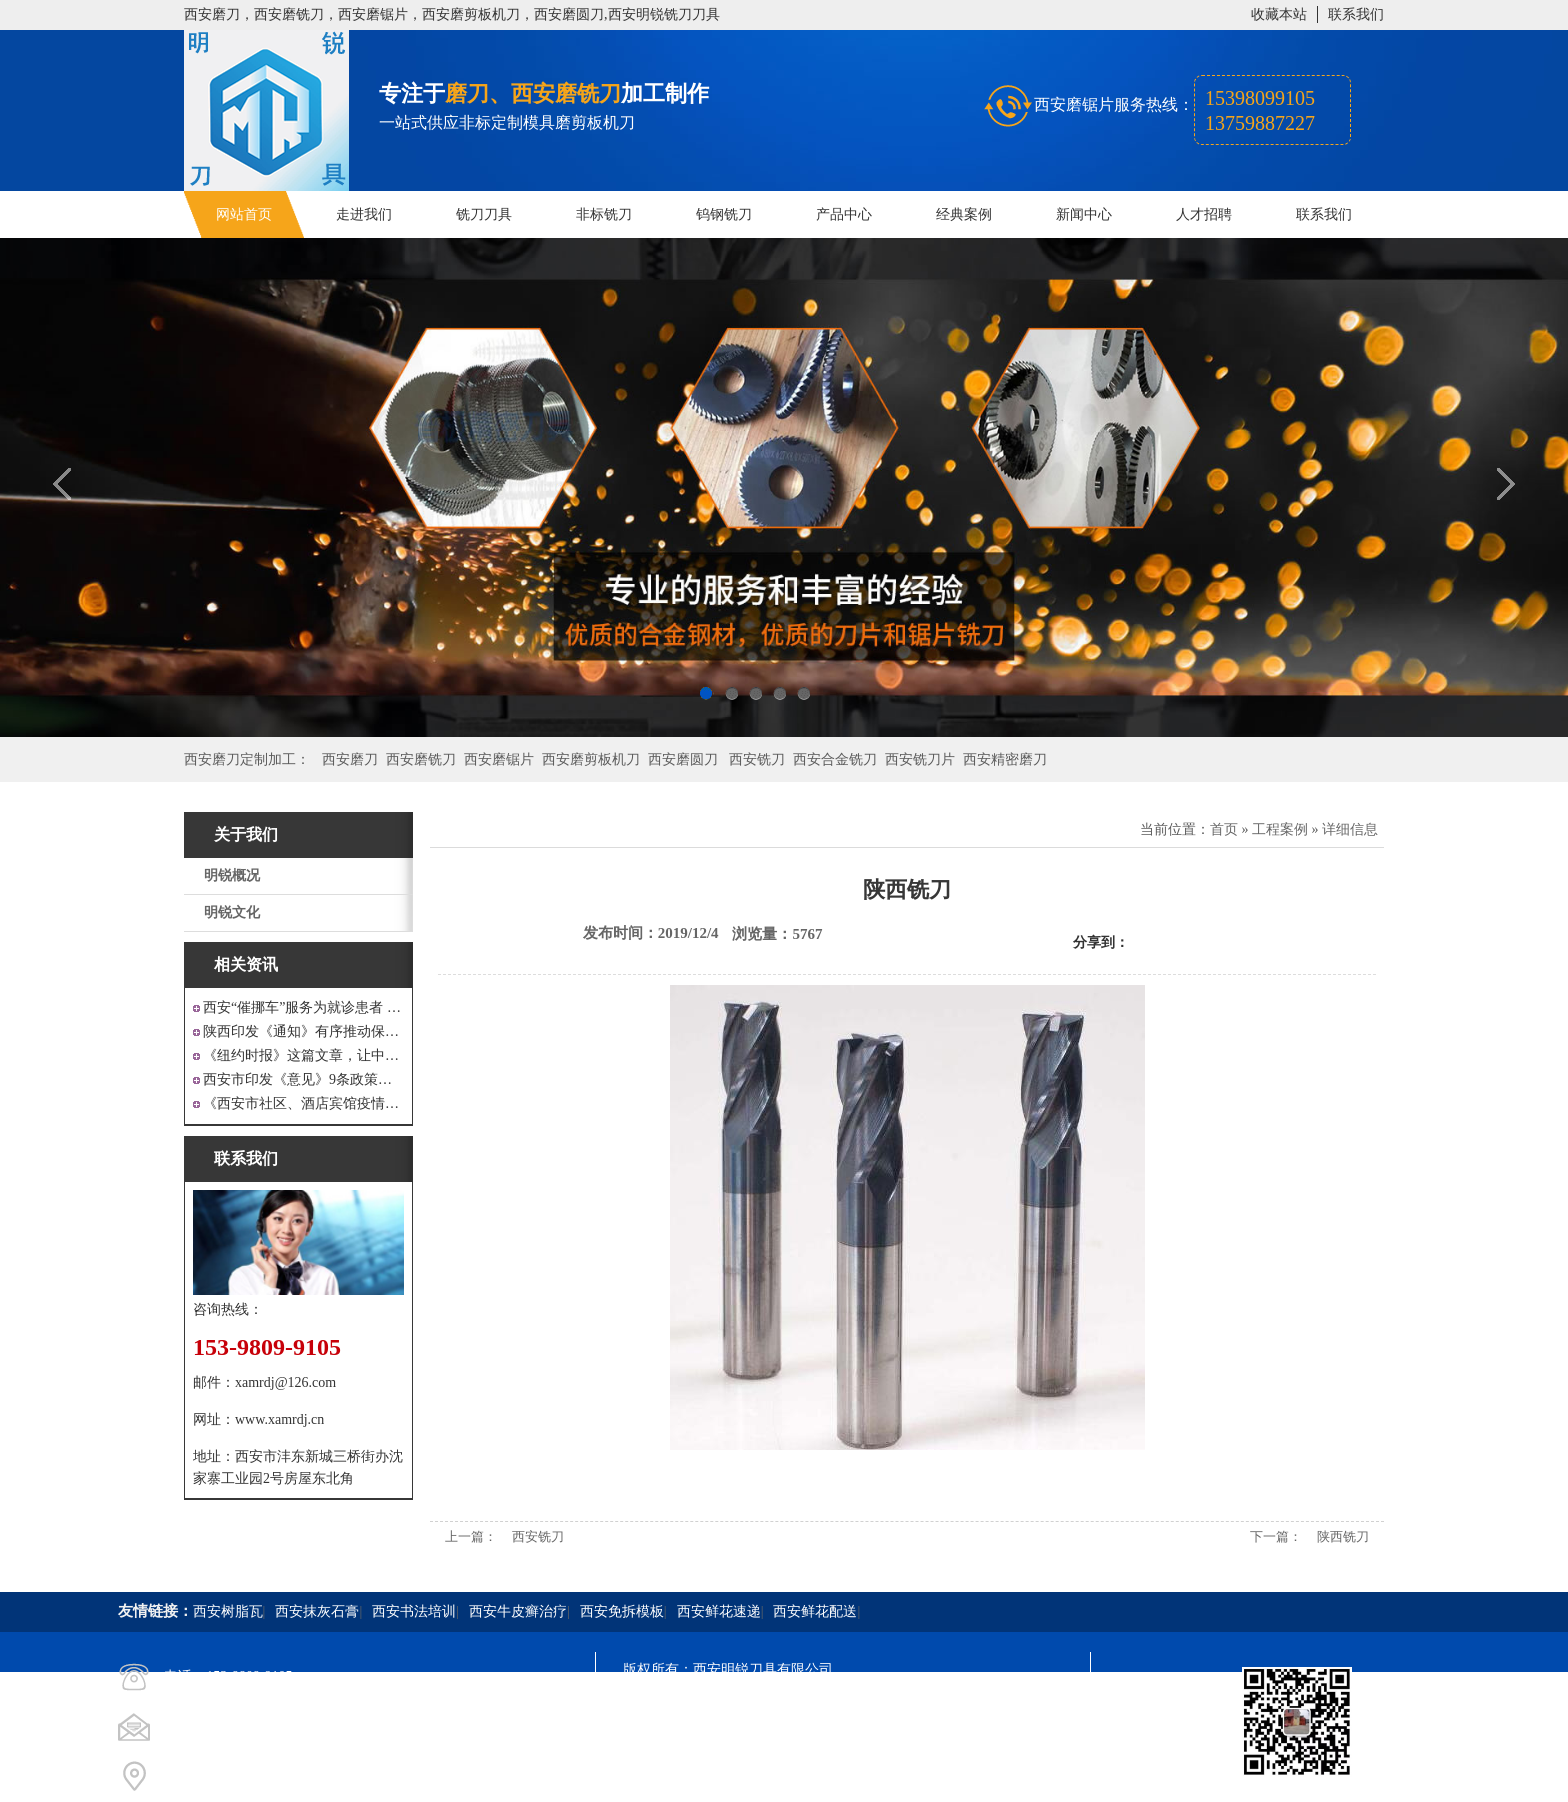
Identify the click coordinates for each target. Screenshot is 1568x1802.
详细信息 (1350, 829)
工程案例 (1280, 829)
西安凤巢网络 (735, 1777)
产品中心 (844, 214)
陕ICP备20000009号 (767, 1705)
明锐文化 (232, 912)
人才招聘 (1204, 214)
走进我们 (364, 214)
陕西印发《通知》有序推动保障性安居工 (303, 1031)
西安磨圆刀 (683, 759)
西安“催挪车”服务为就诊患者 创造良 (303, 1007)
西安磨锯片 (499, 759)
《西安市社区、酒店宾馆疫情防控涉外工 (303, 1103)
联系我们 (1356, 14)
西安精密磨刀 (1005, 759)
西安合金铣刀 (835, 759)
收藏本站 (1279, 14)
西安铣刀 (757, 759)
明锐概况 (232, 875)
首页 (1224, 829)
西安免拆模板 (622, 1611)
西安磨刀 (350, 759)
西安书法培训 (414, 1611)
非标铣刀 (604, 214)
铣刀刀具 (484, 214)
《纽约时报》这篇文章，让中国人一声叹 (303, 1055)
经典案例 (964, 214)
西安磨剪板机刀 (591, 759)
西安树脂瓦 (228, 1611)
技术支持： (658, 1777)
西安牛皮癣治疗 (518, 1611)
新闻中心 (1084, 214)
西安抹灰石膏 (317, 1611)
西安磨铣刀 (421, 759)
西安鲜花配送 (815, 1611)
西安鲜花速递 (719, 1611)
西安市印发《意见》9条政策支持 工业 (303, 1079)
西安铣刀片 (920, 759)
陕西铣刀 (1343, 1536)
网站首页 (244, 214)
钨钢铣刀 (724, 214)
